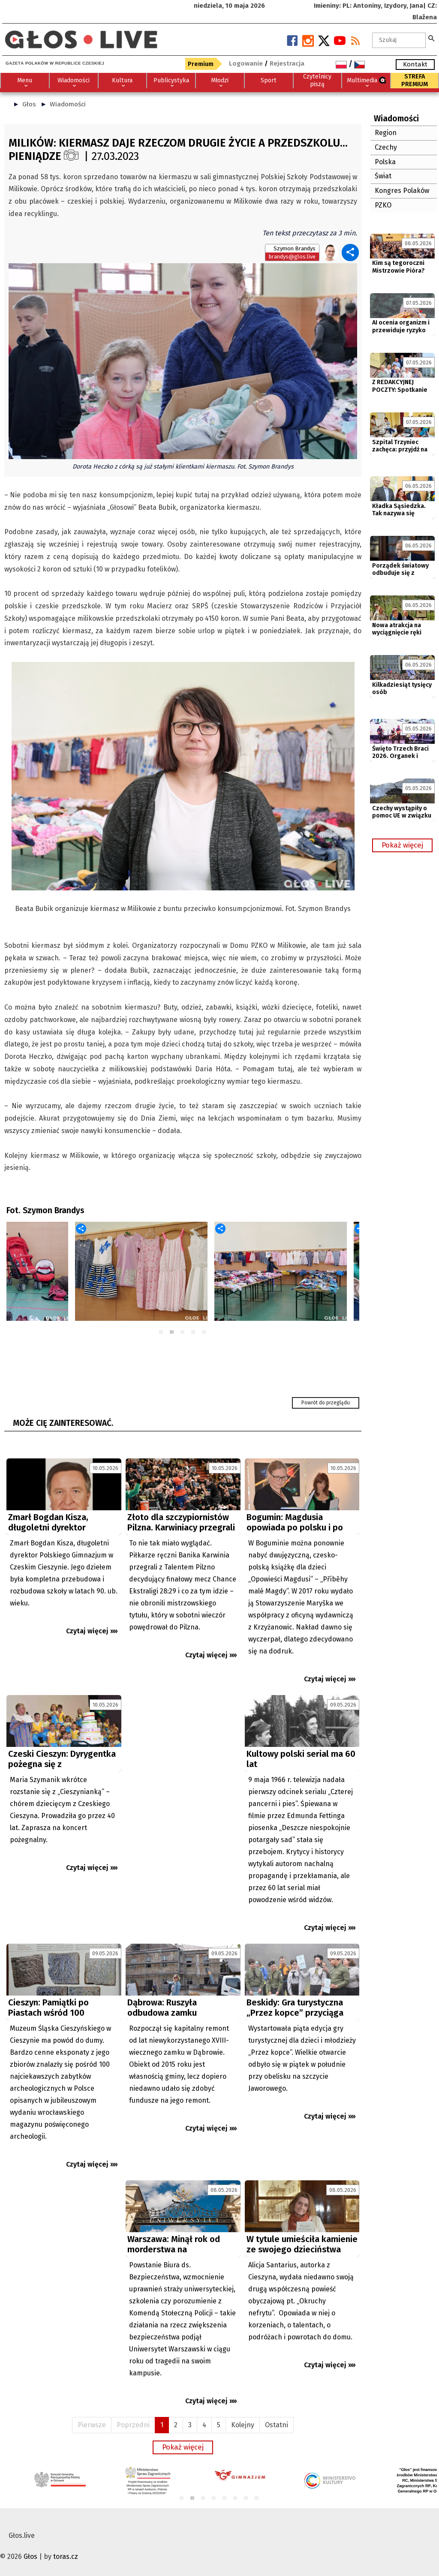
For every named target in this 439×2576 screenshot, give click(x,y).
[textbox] (399, 40)
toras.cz (65, 2556)
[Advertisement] (183, 1771)
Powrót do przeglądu (325, 1403)
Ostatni (276, 2425)
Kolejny (242, 2425)
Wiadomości (68, 104)
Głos (29, 104)
